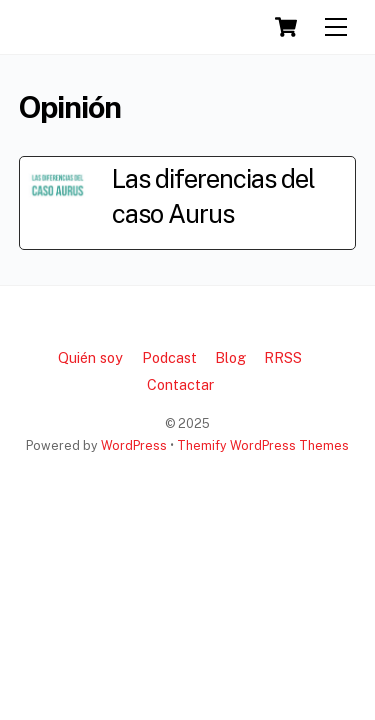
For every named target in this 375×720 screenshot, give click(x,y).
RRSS (283, 357)
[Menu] (336, 27)
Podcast (169, 357)
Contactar (180, 384)
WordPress (134, 445)
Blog (230, 357)
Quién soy (90, 357)
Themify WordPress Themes (263, 445)
